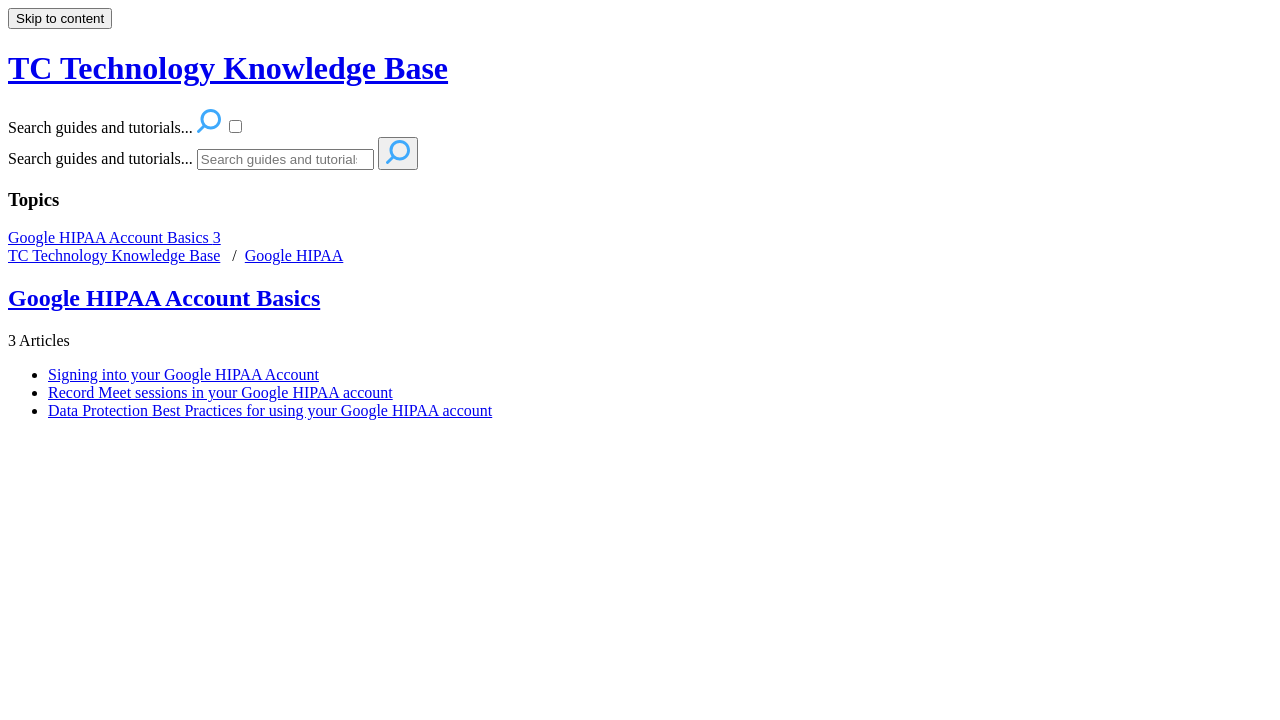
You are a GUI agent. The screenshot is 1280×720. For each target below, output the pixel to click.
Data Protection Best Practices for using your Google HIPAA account (270, 410)
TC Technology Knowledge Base (114, 255)
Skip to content (60, 18)
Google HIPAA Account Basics (114, 237)
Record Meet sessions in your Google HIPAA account (220, 392)
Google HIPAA (294, 255)
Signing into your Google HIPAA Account (183, 374)
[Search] (285, 159)
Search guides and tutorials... (100, 158)
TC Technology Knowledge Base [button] (228, 68)
